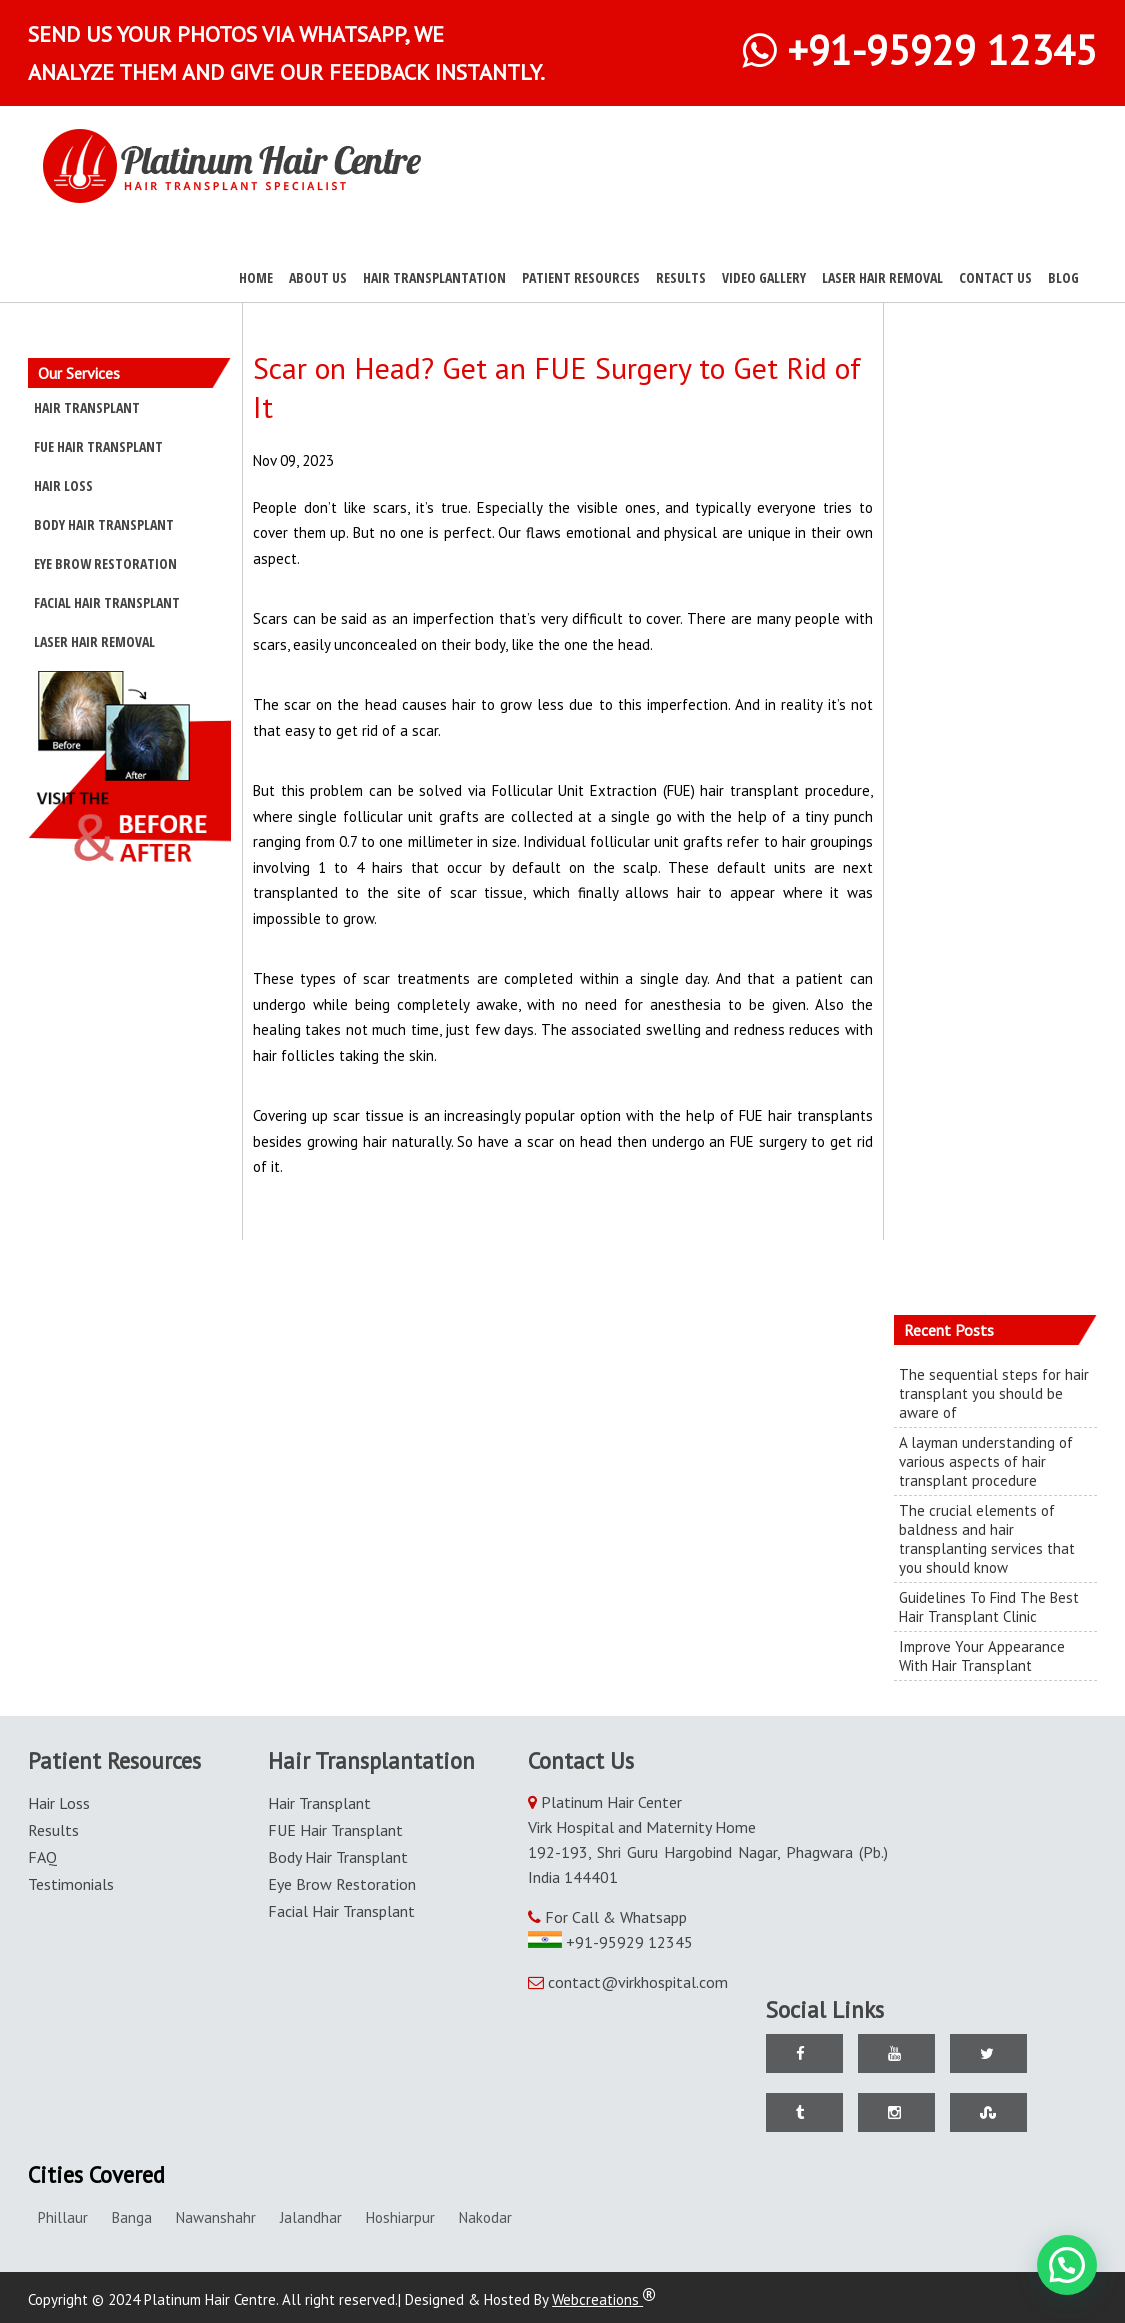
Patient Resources (581, 277)
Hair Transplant (87, 407)
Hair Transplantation (434, 277)
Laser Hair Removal (882, 277)
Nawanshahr (216, 2217)
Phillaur (63, 2217)
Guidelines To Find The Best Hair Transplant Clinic (989, 1607)
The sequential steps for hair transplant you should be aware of (994, 1393)
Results (681, 277)
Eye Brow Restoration (105, 563)
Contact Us (995, 277)
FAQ (42, 1857)
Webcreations (604, 2299)
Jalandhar (311, 2217)
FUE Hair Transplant (98, 446)
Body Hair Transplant (104, 524)
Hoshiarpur (400, 2217)
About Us (318, 277)
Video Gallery (764, 277)
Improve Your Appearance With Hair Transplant (982, 1656)
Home (256, 277)
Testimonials (71, 1884)
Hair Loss (63, 485)
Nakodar (485, 2217)
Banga (132, 2217)
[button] (1067, 2265)
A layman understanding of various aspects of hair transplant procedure (986, 1461)
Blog (1063, 277)
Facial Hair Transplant (107, 602)
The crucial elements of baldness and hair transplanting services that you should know (987, 1539)
